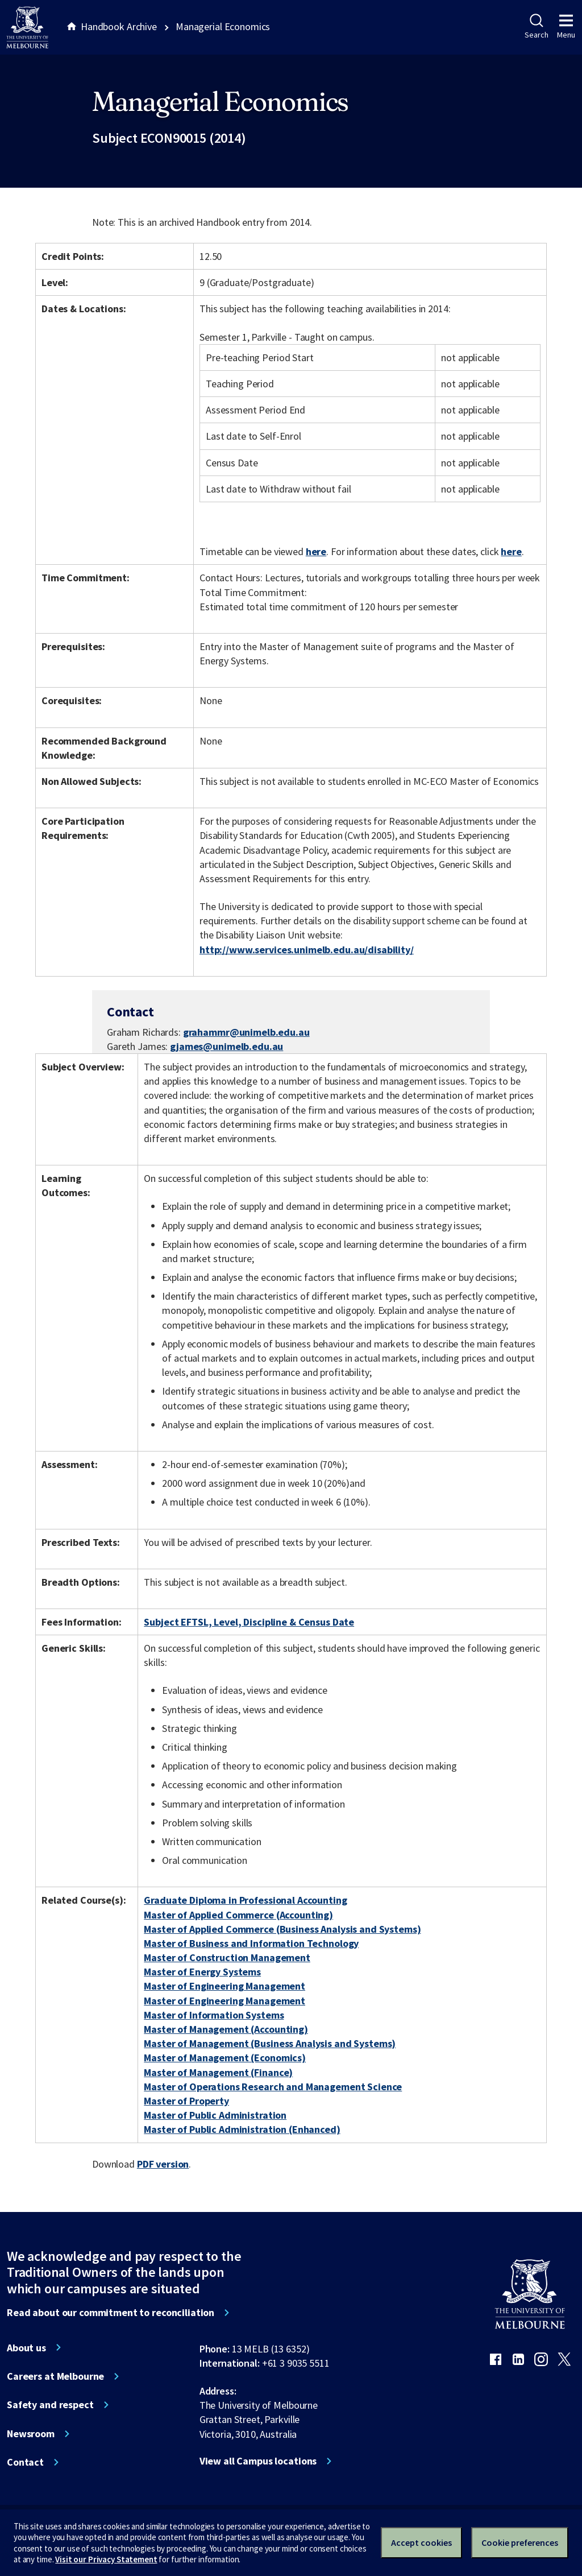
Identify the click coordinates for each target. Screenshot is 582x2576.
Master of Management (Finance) (218, 2072)
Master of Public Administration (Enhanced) (242, 2129)
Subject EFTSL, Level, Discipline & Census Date (249, 1621)
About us (26, 2348)
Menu (566, 27)
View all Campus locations (258, 2461)
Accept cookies (421, 2542)
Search (536, 27)
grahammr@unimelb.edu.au (246, 1032)
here (316, 551)
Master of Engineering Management (224, 1985)
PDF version (163, 2163)
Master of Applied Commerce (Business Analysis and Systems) (282, 1929)
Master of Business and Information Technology (251, 1943)
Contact (25, 2462)
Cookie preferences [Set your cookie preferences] (519, 2542)
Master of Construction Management (227, 1957)
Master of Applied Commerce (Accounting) (238, 1914)
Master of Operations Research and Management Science (273, 2086)
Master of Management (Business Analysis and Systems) (270, 2043)
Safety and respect (50, 2405)
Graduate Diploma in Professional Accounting (245, 1900)
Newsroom (31, 2434)
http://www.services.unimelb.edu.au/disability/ (306, 949)
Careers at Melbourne (55, 2376)
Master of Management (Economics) (225, 2057)
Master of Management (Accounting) (226, 2029)
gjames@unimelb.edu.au (226, 1046)
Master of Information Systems (214, 2014)
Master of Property (186, 2100)
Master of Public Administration (215, 2115)
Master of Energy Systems (202, 1971)
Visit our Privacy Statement (106, 2559)
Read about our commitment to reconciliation (110, 2312)
